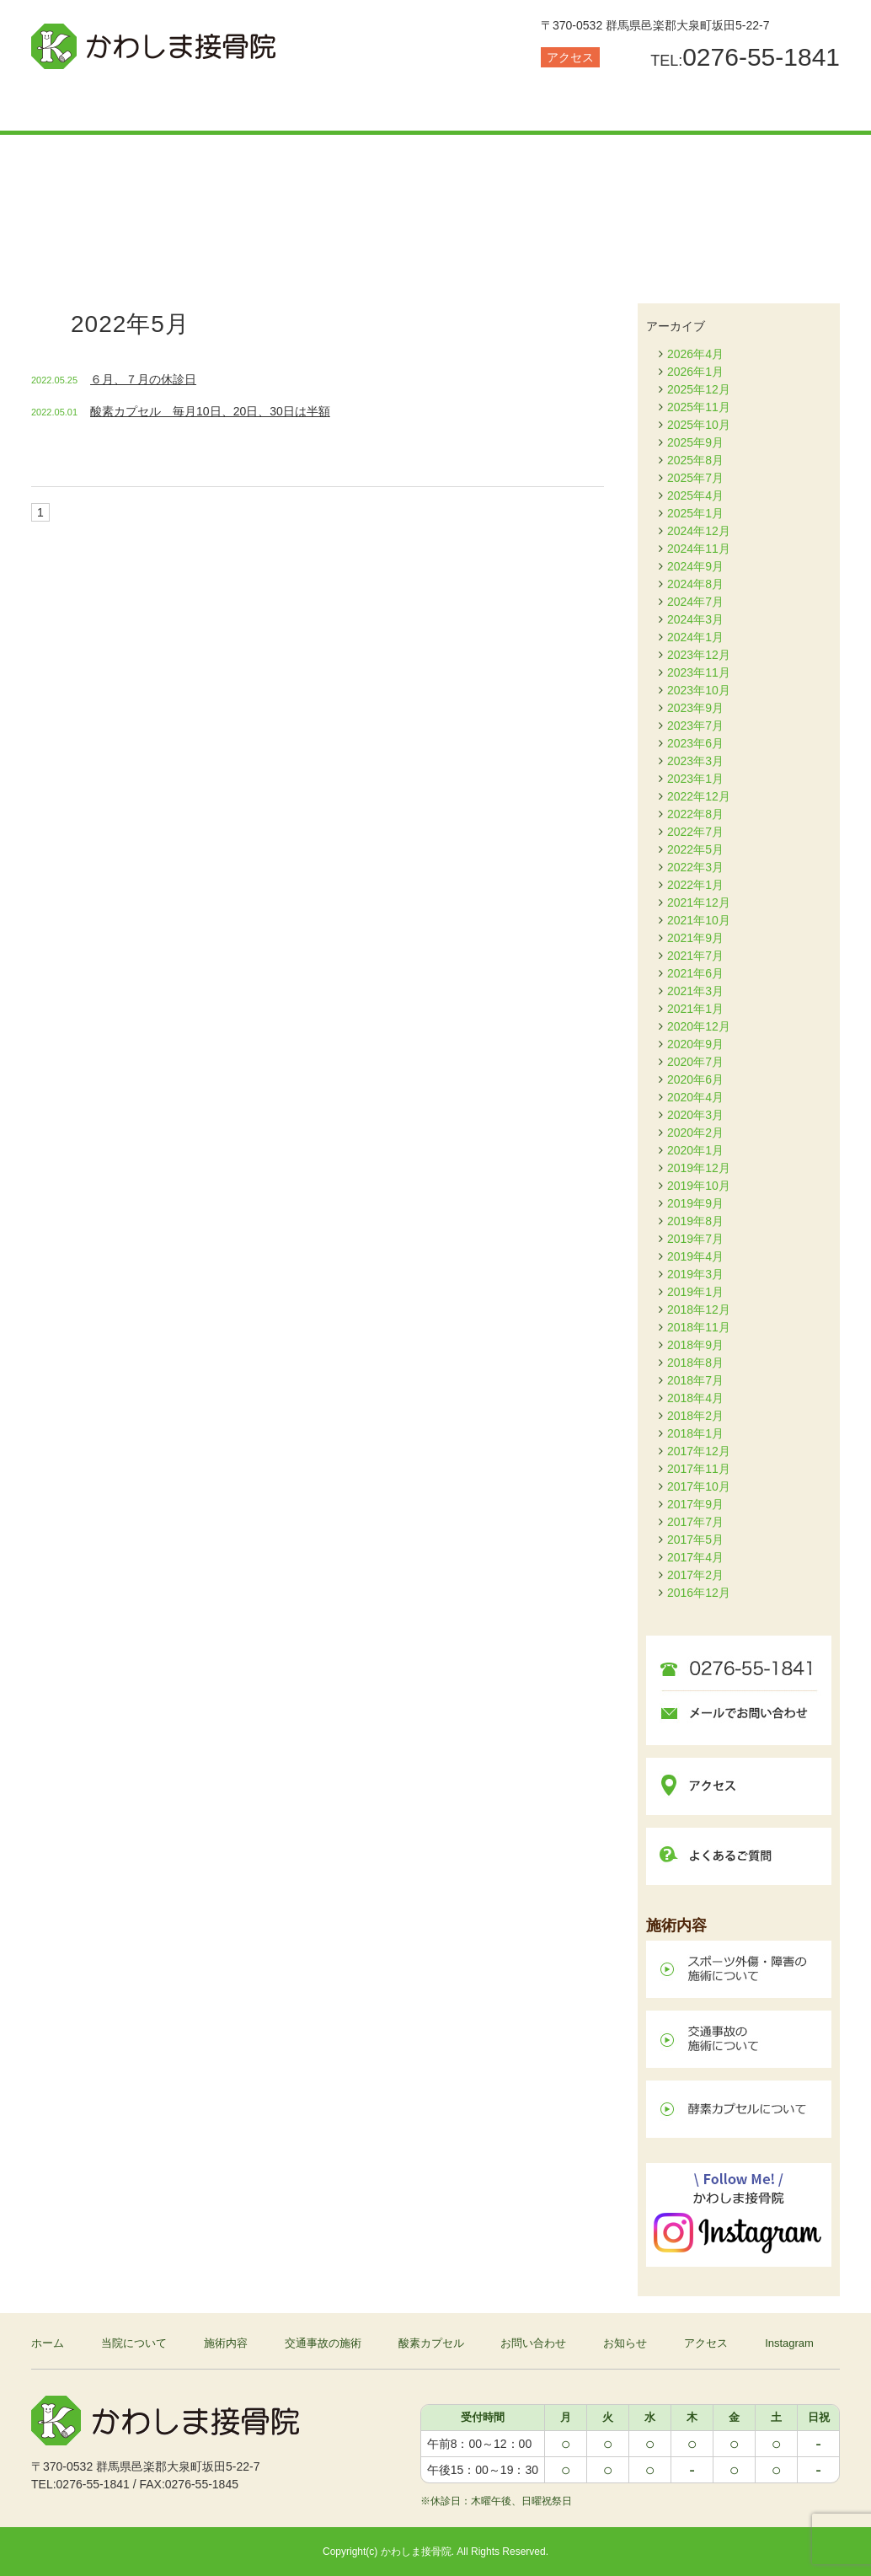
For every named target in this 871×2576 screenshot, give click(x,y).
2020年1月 (695, 1150)
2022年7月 (695, 831)
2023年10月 (698, 690)
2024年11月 (698, 548)
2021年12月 (698, 902)
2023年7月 (695, 725)
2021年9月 (695, 938)
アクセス (570, 57)
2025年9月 (695, 442)
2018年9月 (695, 1345)
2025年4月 (695, 495)
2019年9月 (695, 1203)
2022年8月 (695, 814)
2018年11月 (698, 1327)
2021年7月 (695, 955)
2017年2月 (695, 1575)
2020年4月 (695, 1097)
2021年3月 (695, 991)
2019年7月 (695, 1238)
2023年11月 (698, 672)
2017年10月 (698, 1486)
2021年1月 (695, 1008)
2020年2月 (695, 1132)
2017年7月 (695, 1522)
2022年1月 (695, 885)
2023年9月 (695, 708)
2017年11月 (698, 1468)
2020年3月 (695, 1115)
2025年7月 (695, 478)
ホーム (47, 2343)
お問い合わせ (637, 105)
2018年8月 (695, 1362)
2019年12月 (698, 1168)
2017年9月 (695, 1504)
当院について (98, 105)
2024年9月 (695, 566)
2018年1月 (695, 1433)
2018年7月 (695, 1380)
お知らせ (772, 105)
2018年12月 (698, 1309)
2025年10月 (698, 424)
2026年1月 (695, 371)
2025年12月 (698, 389)
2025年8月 (695, 460)
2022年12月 (698, 796)
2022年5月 (695, 849)
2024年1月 (695, 637)
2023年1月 (695, 778)
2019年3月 (695, 1274)
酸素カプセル (503, 105)
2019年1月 (695, 1292)
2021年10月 (698, 920)
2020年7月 (695, 1061)
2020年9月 (695, 1044)
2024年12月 (698, 531)
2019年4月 (695, 1256)
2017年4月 (695, 1557)
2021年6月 (695, 973)
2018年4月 (695, 1398)
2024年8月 (695, 584)
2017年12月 (698, 1451)
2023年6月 (695, 743)
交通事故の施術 (368, 105)
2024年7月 (695, 601)
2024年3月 (695, 619)
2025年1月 (695, 513)
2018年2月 (695, 1415)
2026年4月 (695, 354)
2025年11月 (698, 407)
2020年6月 (695, 1079)
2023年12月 (698, 654)
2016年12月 (698, 1592)
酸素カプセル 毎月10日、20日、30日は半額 (210, 411)
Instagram (789, 2343)
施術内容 (233, 105)
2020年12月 (698, 1026)
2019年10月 (698, 1185)
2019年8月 (695, 1221)
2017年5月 (695, 1539)
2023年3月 (695, 761)
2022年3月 (695, 867)
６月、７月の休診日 (143, 379)
